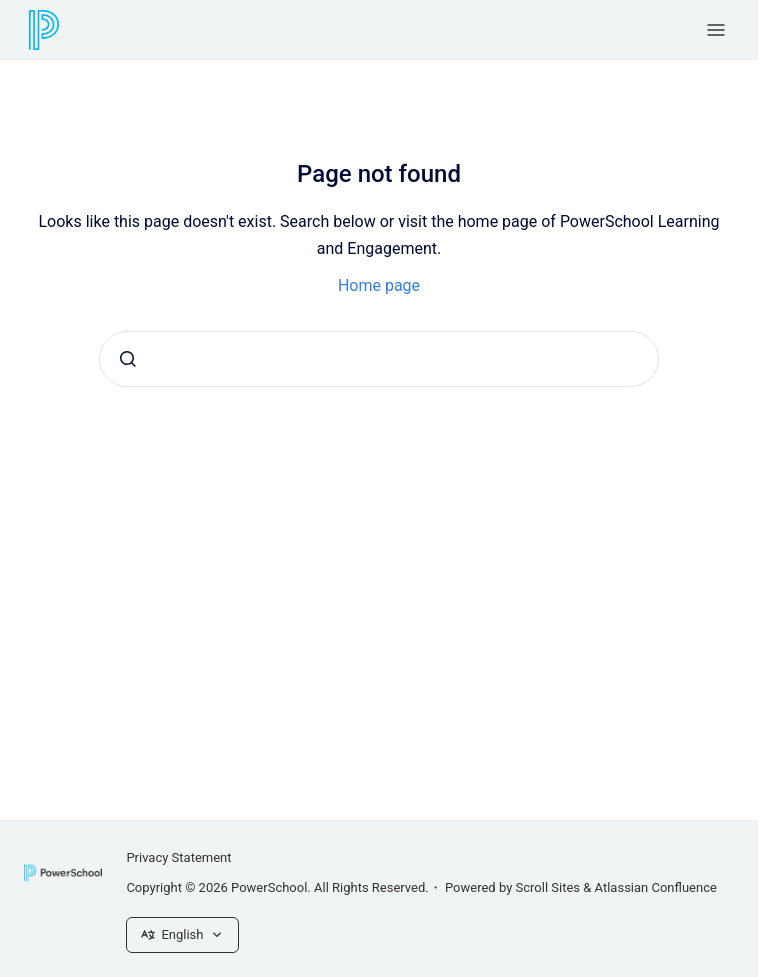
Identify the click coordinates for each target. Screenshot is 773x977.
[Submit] (128, 359)
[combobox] (379, 359)
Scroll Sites (548, 887)
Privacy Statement (178, 857)
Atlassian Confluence (656, 887)
